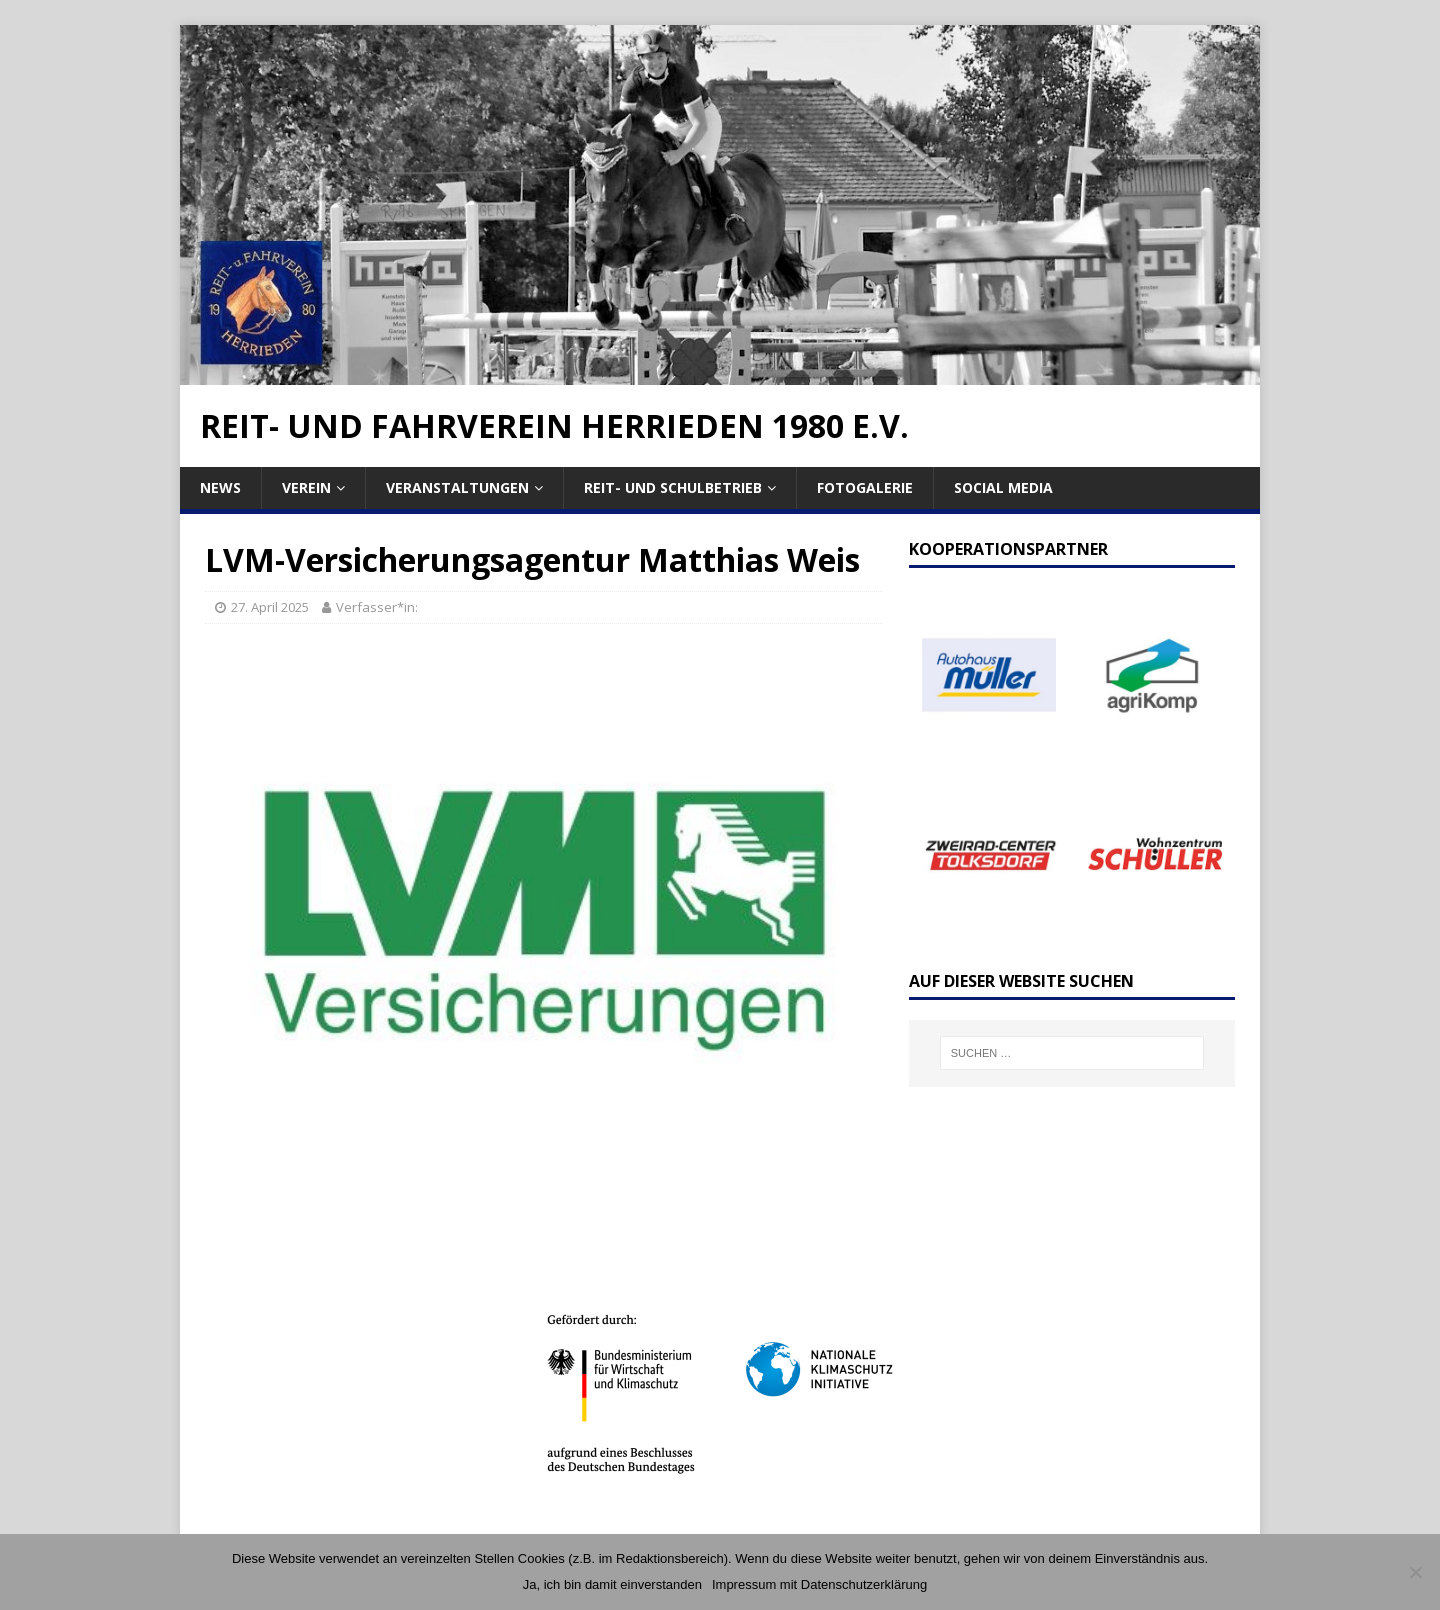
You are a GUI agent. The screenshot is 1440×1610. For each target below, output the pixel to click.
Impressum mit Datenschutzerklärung (819, 1584)
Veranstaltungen (457, 487)
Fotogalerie (865, 487)
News (220, 487)
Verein (306, 487)
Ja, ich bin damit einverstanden (612, 1584)
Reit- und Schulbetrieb (673, 487)
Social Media (1003, 487)
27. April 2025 (270, 607)
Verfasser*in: (377, 607)
